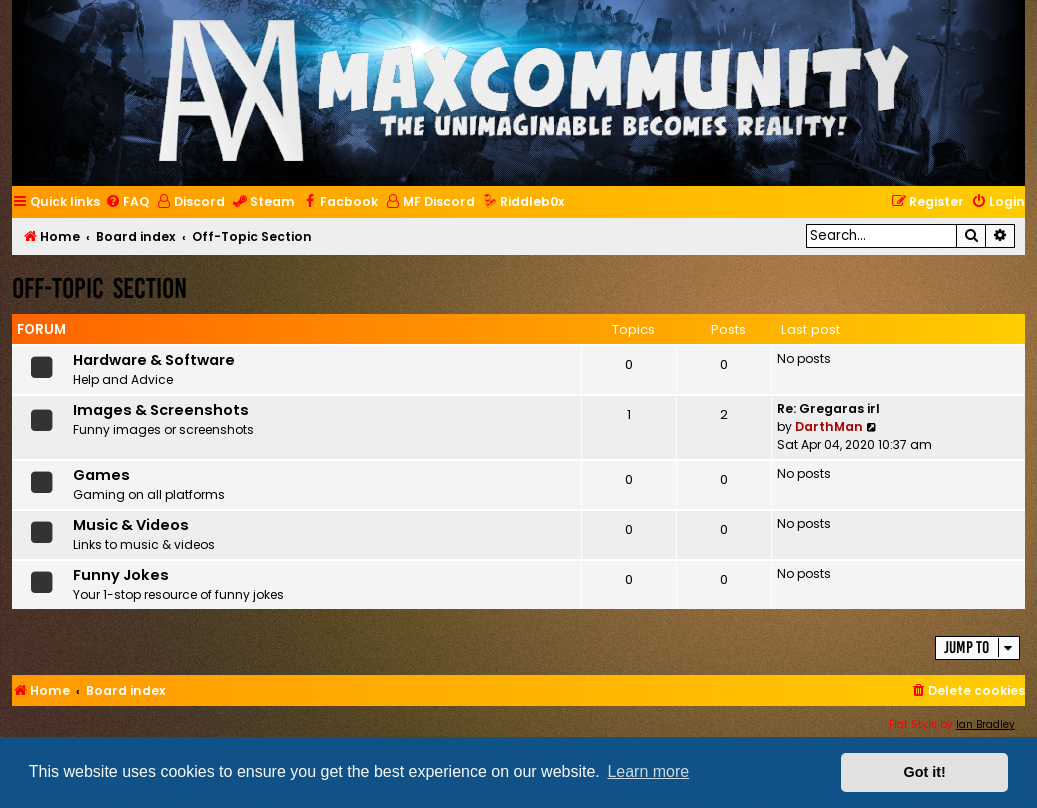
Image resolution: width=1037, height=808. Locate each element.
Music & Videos (131, 525)
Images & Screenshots (161, 410)
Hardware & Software (154, 360)
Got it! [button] (925, 772)
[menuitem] (127, 202)
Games (101, 475)
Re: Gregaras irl (828, 408)
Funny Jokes (121, 575)
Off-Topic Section (99, 288)
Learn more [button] (648, 771)
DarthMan (829, 426)
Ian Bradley (985, 724)
